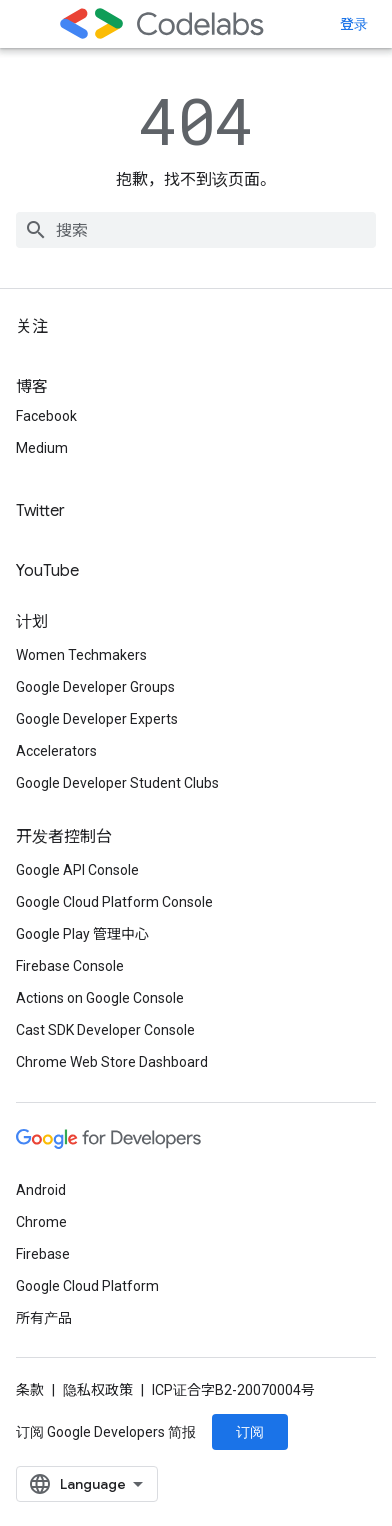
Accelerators (56, 751)
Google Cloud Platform (87, 1286)
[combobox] (196, 230)
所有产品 (44, 1318)
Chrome (41, 1222)
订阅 (250, 1432)
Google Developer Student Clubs (117, 783)
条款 (30, 1390)
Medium (42, 448)
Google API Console (77, 870)
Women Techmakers (81, 655)
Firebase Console (70, 966)
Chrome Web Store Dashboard (112, 1062)
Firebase (43, 1254)
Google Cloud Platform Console (114, 902)
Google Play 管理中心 (82, 934)
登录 (354, 24)
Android (41, 1190)
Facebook (46, 416)
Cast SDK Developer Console (105, 1030)
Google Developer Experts (97, 719)
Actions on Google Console (100, 998)
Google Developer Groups (95, 687)
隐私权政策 (98, 1390)
